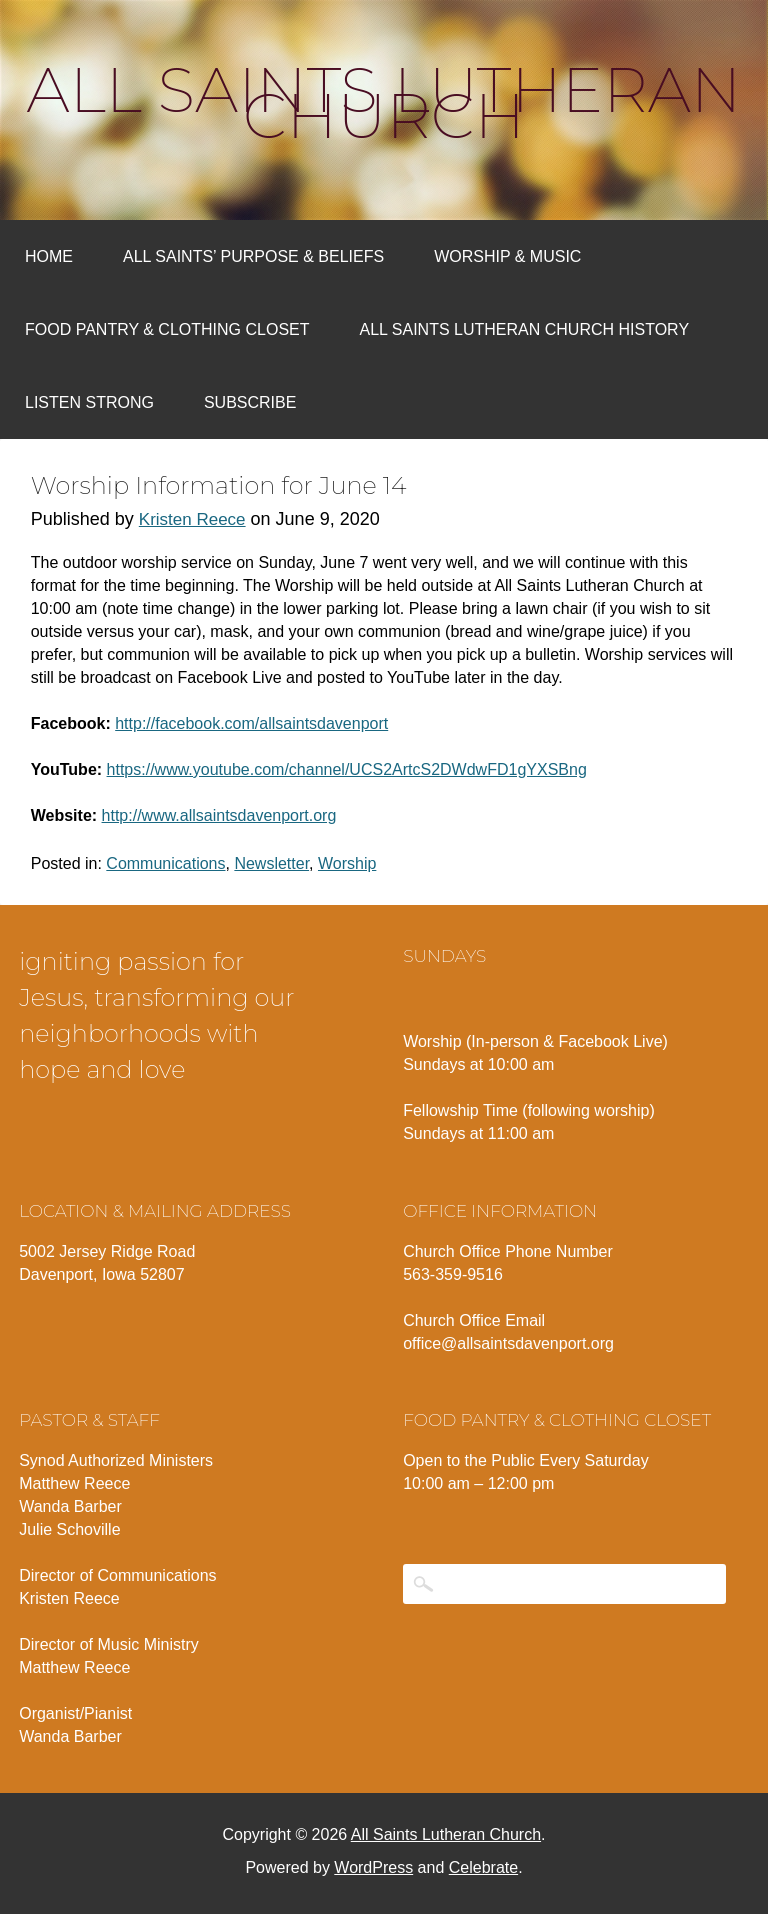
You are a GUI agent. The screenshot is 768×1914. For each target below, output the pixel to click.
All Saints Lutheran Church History (525, 329)
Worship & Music (507, 256)
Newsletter (271, 863)
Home (49, 256)
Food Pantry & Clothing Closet (167, 329)
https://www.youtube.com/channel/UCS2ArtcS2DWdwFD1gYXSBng (347, 769)
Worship (347, 863)
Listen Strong (89, 402)
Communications (165, 863)
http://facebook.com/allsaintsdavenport (251, 723)
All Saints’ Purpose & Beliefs (253, 256)
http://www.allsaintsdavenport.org (219, 815)
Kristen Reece (192, 519)
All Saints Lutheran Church (384, 103)
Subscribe (250, 402)
